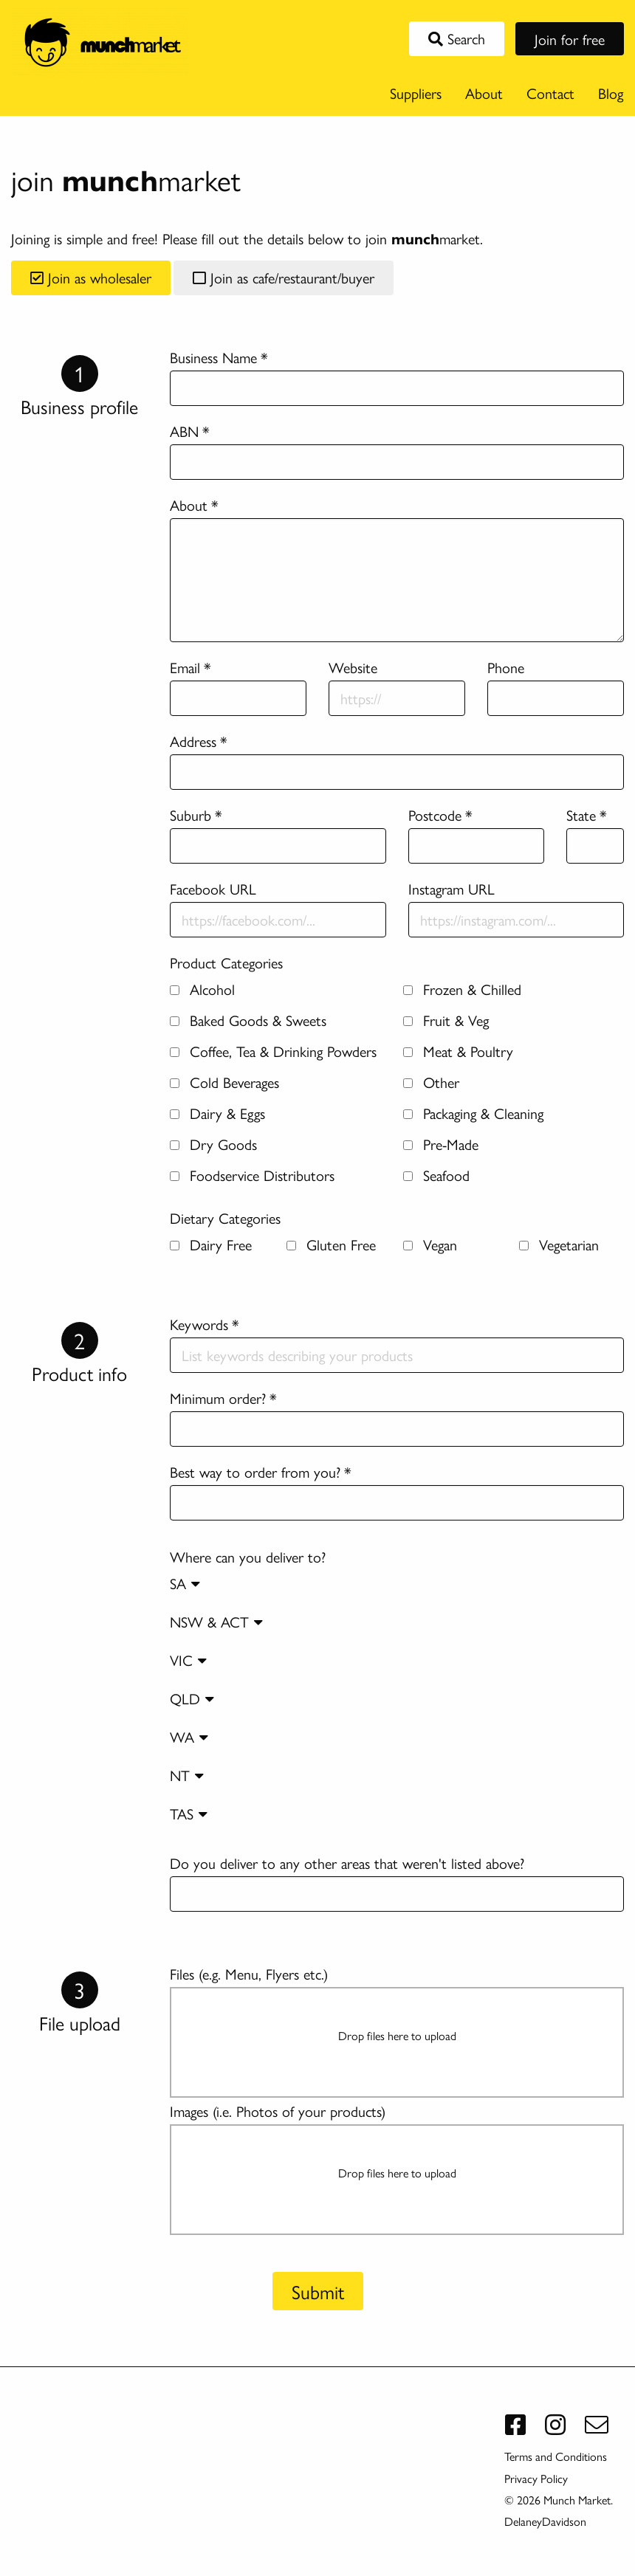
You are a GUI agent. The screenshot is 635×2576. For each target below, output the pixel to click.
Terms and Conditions (555, 2456)
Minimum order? (218, 1397)
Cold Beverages (224, 1081)
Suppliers (416, 92)
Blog (610, 92)
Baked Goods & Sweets (248, 1019)
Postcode (434, 814)
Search (456, 38)
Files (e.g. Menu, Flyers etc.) (249, 1973)
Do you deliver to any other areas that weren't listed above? (347, 1862)
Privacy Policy (536, 2478)
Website (353, 667)
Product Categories (226, 962)
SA (185, 1583)
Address (193, 740)
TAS (188, 1813)
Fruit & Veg (446, 1019)
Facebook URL (213, 888)
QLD (192, 1698)
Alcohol (202, 988)
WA (189, 1736)
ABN (184, 430)
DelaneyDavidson (545, 2521)
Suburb (190, 814)
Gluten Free (331, 1244)
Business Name (213, 357)
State (581, 814)
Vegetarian (559, 1244)
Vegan (430, 1244)
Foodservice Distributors (252, 1174)
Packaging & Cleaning (473, 1112)
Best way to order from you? (255, 1471)
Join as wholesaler (90, 277)
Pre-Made (440, 1143)
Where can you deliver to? (397, 1692)
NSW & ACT (216, 1621)
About (484, 92)
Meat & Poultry (458, 1050)
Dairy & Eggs (217, 1112)
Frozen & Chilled (462, 988)
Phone (505, 667)
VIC (188, 1659)
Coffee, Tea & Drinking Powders (273, 1050)
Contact (550, 92)
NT (187, 1774)
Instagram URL (451, 888)
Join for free (570, 38)
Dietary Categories (225, 1217)
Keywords (199, 1324)
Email (185, 667)
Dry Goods (213, 1143)
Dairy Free (211, 1244)
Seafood (436, 1174)
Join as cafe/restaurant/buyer (283, 277)
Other (431, 1081)
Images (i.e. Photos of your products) (277, 2110)
